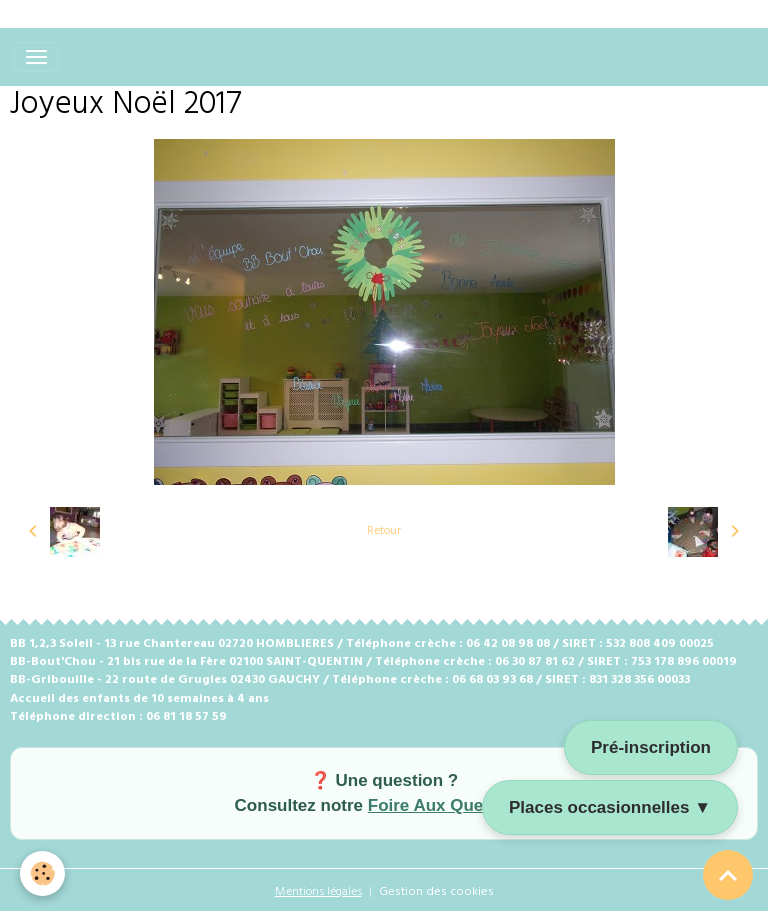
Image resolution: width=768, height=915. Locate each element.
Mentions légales (318, 892)
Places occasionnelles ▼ (610, 807)
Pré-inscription (651, 747)
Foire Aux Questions (451, 805)
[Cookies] (42, 873)
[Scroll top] (728, 875)
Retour (384, 531)
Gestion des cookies (436, 892)
